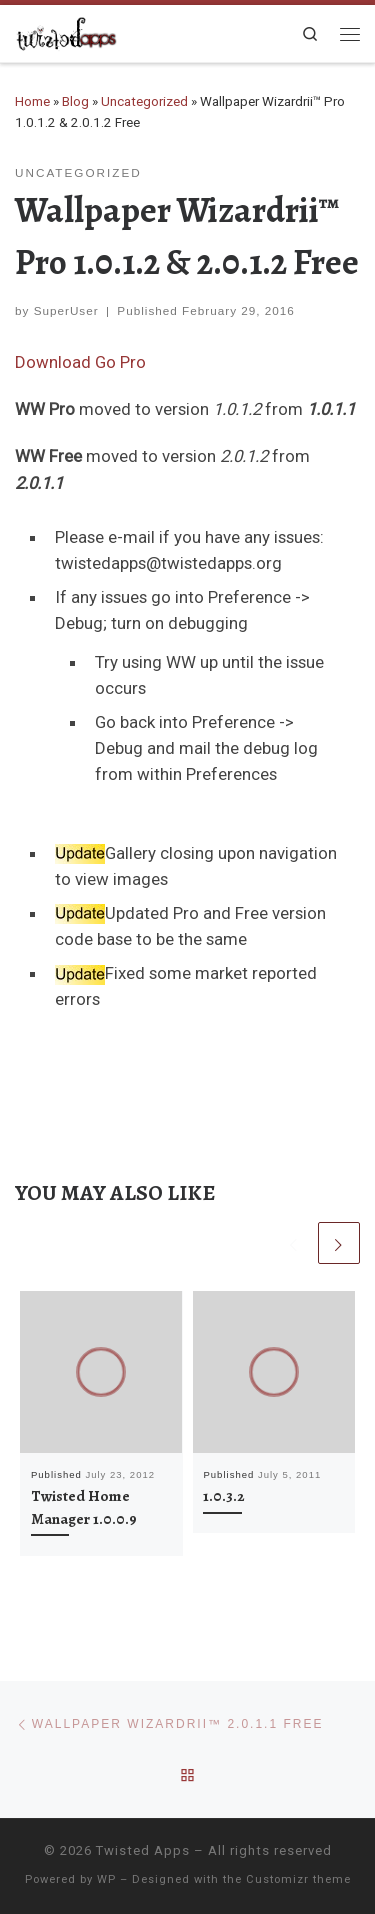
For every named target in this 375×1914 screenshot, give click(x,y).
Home (32, 101)
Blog (75, 101)
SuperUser (66, 310)
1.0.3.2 (224, 1496)
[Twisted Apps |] (67, 31)
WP (106, 1879)
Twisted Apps (143, 1850)
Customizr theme (298, 1879)
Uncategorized (144, 101)
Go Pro (120, 362)
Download (53, 362)
